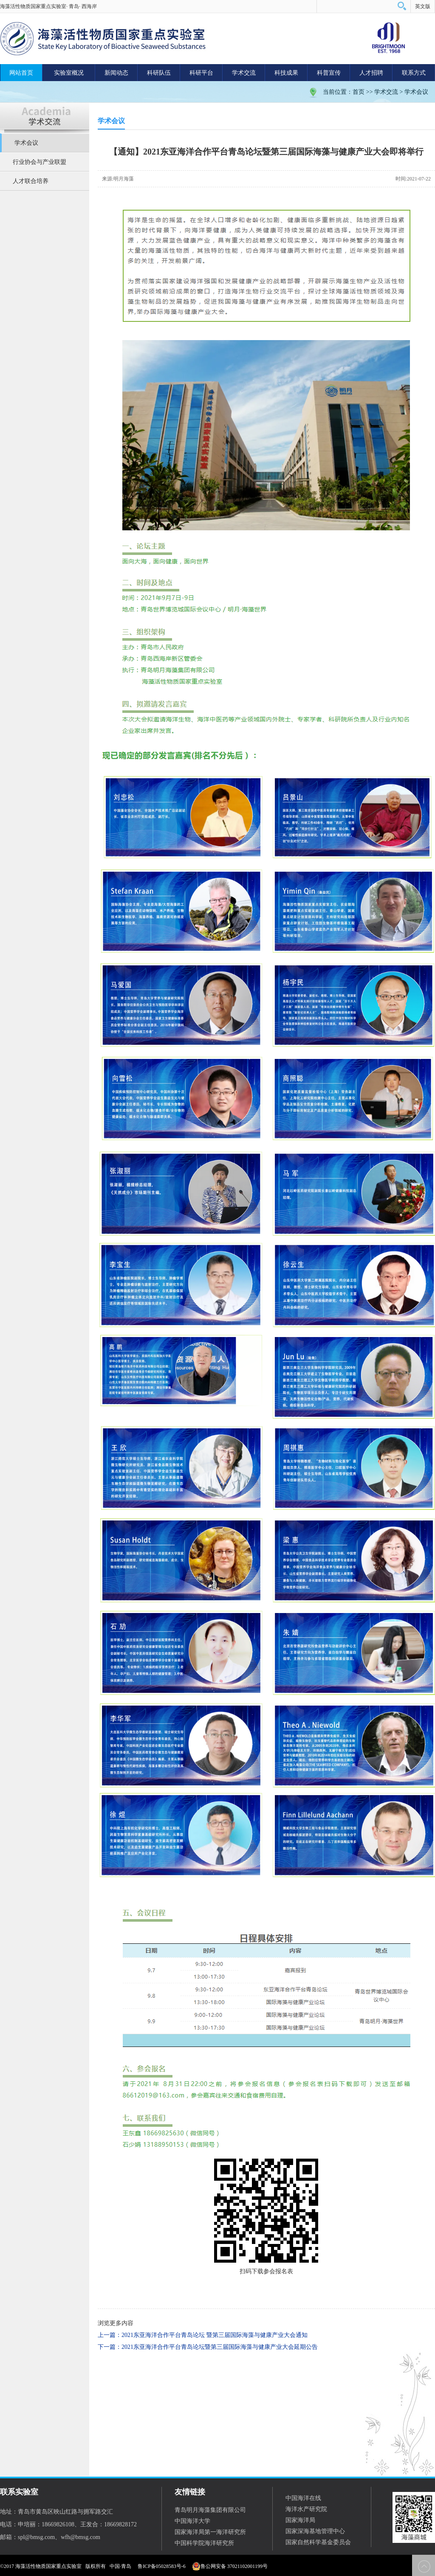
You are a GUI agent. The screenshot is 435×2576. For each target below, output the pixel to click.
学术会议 (416, 92)
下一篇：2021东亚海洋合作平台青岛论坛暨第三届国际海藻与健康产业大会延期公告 (208, 2347)
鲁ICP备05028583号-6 (162, 2566)
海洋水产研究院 (306, 2509)
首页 (358, 92)
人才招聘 (371, 73)
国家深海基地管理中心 (315, 2531)
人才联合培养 (30, 181)
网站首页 (21, 73)
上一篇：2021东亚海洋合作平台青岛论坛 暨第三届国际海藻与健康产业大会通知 (203, 2335)
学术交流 (244, 73)
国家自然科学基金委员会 (318, 2542)
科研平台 (201, 73)
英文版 (422, 6)
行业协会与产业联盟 (39, 162)
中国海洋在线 (303, 2498)
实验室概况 (69, 73)
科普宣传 (329, 73)
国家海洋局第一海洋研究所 (210, 2532)
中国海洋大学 (192, 2521)
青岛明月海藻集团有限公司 (210, 2510)
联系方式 (414, 73)
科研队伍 (159, 73)
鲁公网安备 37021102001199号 (230, 2566)
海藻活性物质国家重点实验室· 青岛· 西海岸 (48, 6)
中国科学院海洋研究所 (204, 2543)
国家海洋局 (300, 2520)
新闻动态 (116, 73)
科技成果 (286, 73)
